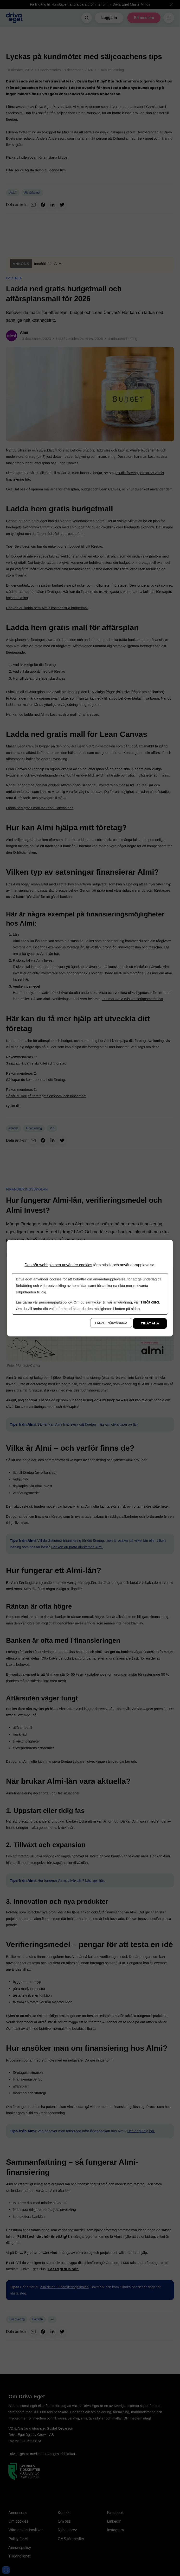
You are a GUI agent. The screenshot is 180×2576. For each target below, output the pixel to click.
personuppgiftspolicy (55, 1302)
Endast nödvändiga (111, 1323)
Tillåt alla (150, 1323)
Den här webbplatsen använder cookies (58, 1265)
